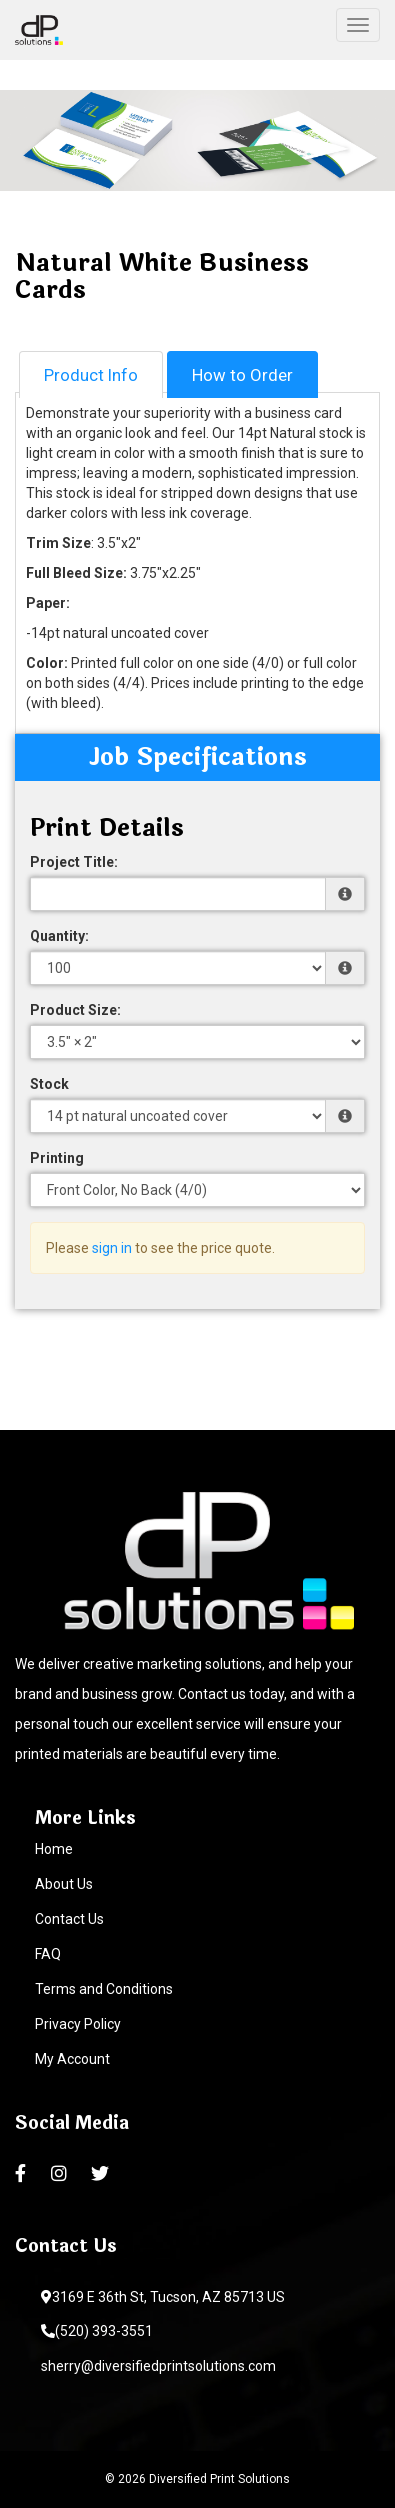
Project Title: (74, 862)
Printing (57, 1158)
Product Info (91, 375)
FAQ (48, 1954)
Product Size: (75, 1010)
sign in (112, 1248)
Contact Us (69, 1919)
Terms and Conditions (104, 1989)
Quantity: (59, 936)
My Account (72, 2059)
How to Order (242, 375)
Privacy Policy (78, 2024)
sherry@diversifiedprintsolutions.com (158, 2366)
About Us (64, 1884)
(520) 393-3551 (97, 2331)
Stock (49, 1084)
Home (54, 1849)
